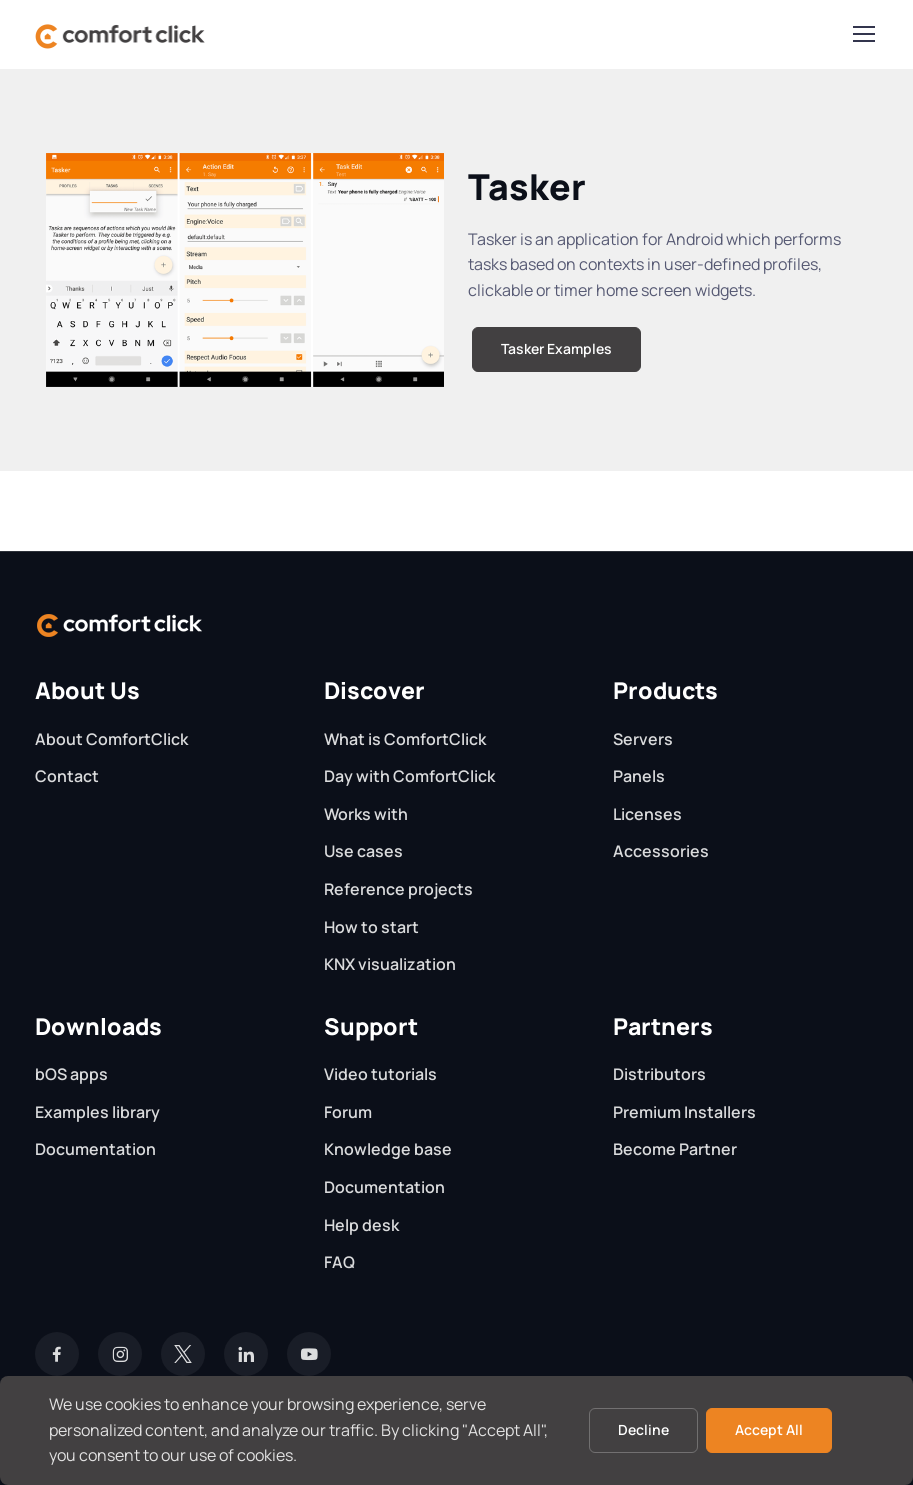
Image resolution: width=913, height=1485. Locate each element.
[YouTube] (309, 1354)
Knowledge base (388, 1149)
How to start (371, 927)
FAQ (339, 1262)
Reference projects (398, 889)
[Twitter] (183, 1354)
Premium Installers (684, 1112)
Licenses (647, 814)
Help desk (361, 1225)
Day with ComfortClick (409, 776)
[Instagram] (120, 1354)
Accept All (769, 1429)
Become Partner (675, 1149)
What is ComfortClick (405, 739)
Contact (67, 776)
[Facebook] (57, 1354)
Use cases (363, 851)
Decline (643, 1429)
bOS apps (71, 1074)
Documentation (95, 1149)
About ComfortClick (111, 739)
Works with (366, 814)
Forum (348, 1112)
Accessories (661, 851)
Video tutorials (380, 1074)
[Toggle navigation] (863, 34)
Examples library (97, 1112)
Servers (643, 739)
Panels (639, 776)
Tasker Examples (556, 348)
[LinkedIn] (246, 1354)
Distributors (659, 1074)
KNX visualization (390, 964)
